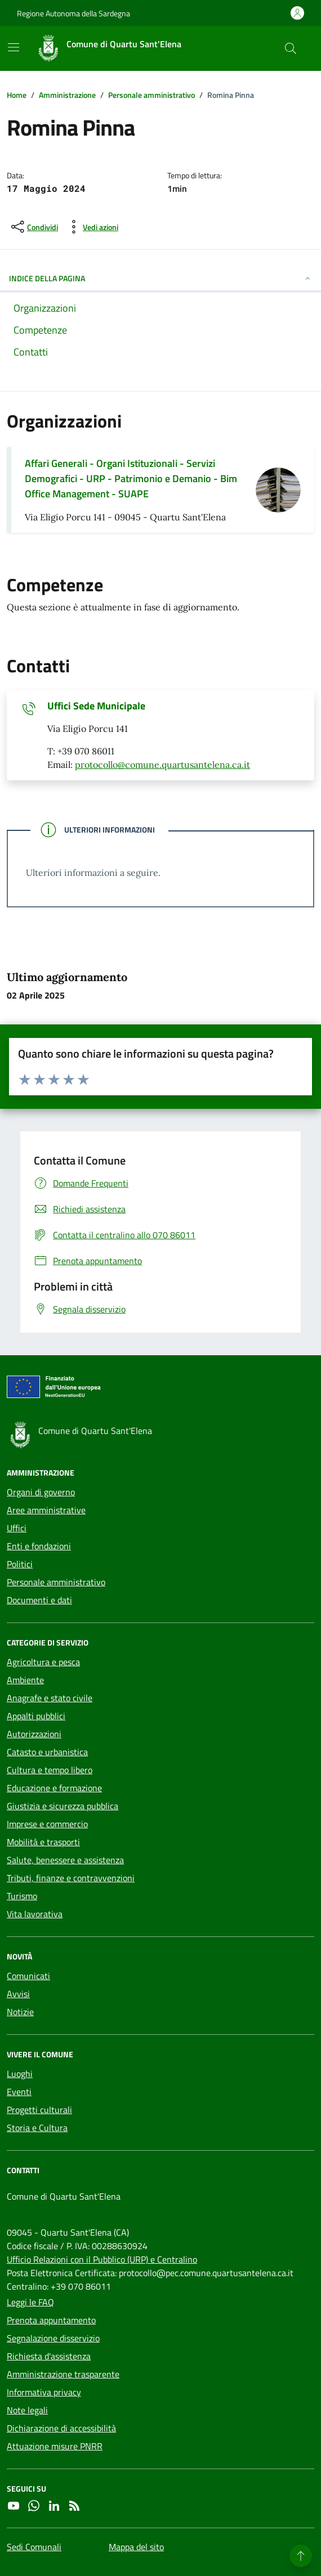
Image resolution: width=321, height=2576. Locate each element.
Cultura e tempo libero (49, 1770)
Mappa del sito (136, 2546)
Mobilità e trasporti (43, 1842)
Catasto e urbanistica (47, 1752)
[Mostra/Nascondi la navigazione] (13, 47)
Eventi (19, 2091)
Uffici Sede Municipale (96, 706)
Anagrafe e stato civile (49, 1698)
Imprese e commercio (47, 1824)
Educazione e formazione (54, 1788)
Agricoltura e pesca (43, 1662)
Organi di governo (41, 1492)
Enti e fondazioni (39, 1546)
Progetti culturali (39, 2109)
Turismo (22, 1896)
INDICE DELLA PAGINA (160, 278)
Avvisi (18, 1993)
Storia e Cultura (37, 2127)
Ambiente (25, 1680)
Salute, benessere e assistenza (65, 1860)
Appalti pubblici (36, 1716)
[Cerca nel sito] (290, 48)
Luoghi (20, 2073)
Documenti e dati (39, 1600)
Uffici (16, 1528)
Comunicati (28, 1975)
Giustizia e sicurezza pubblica (62, 1806)
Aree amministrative (46, 1510)
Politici (20, 1564)
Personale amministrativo (56, 1582)
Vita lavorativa (35, 1914)
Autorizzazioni (34, 1734)
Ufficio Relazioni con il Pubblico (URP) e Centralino (102, 2259)
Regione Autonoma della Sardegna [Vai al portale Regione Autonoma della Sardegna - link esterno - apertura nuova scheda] (73, 13)
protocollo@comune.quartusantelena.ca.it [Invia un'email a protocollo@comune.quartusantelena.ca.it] (162, 764)
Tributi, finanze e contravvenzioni (71, 1878)
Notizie (20, 2011)
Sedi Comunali (34, 2546)
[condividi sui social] (33, 227)
